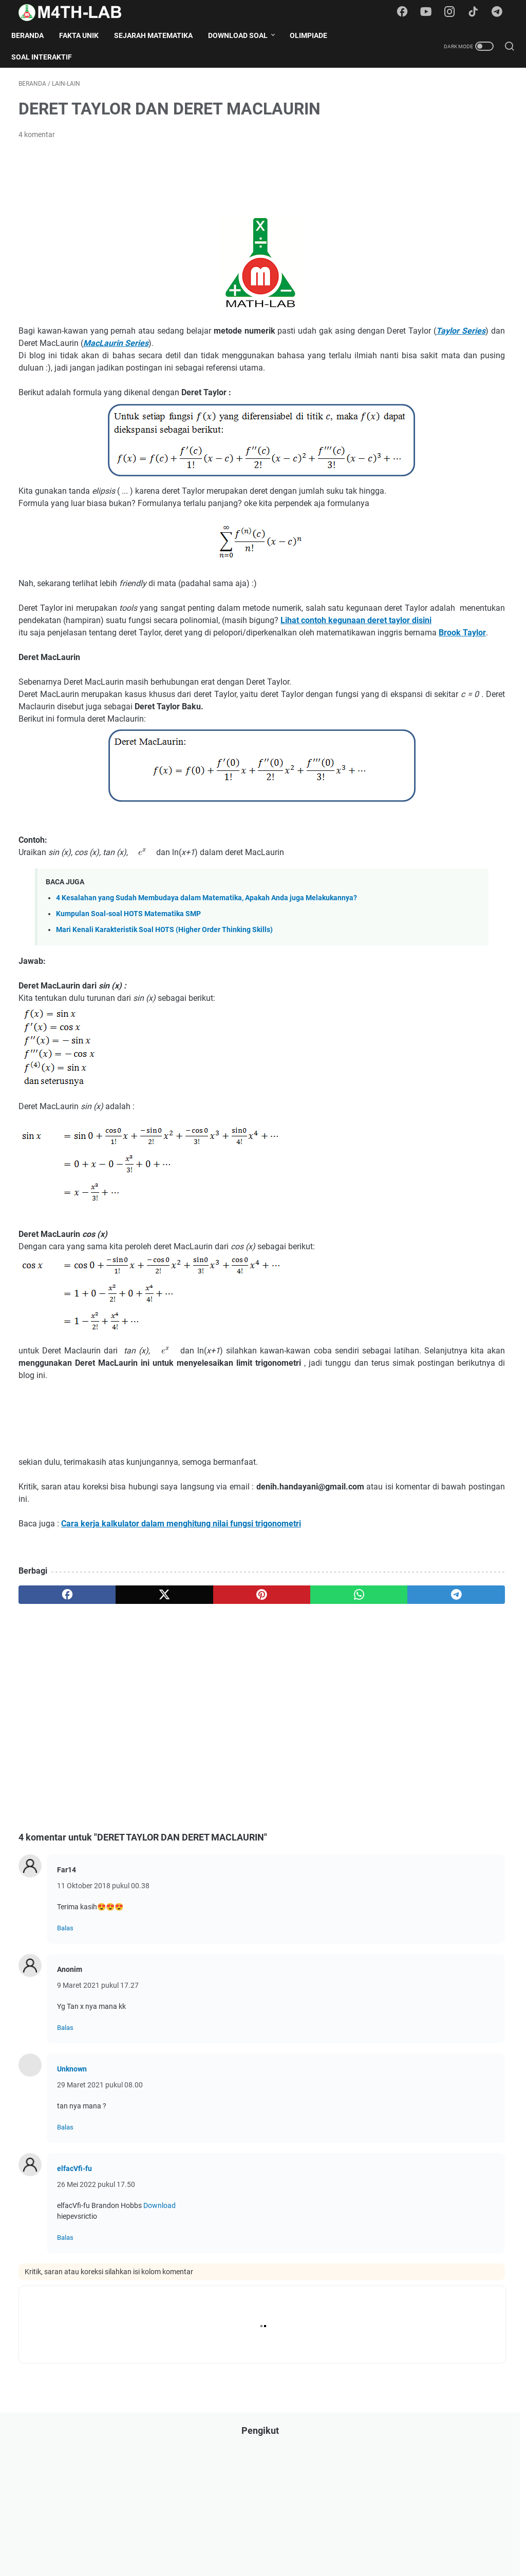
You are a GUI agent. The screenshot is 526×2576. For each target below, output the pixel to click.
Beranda (34, 35)
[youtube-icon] (431, 12)
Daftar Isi (214, 2539)
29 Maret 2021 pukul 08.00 (100, 2189)
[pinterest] (181, 1699)
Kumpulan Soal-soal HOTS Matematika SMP (128, 1006)
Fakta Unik (86, 35)
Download (159, 2310)
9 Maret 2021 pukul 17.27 (98, 2090)
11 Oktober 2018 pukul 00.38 (103, 1990)
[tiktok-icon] (477, 12)
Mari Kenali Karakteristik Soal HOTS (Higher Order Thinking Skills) (164, 1022)
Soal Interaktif (48, 57)
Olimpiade (315, 35)
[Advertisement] (205, 183)
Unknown (72, 2174)
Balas (65, 2033)
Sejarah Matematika (160, 35)
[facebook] (51, 1699)
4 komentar (36, 142)
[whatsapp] (246, 1699)
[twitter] (116, 1699)
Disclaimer (255, 2539)
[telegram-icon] (500, 12)
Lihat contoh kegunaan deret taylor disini (194, 677)
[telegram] (312, 1699)
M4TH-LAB (277, 2560)
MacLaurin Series (285, 350)
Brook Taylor (164, 701)
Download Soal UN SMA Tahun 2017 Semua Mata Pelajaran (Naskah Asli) (435, 954)
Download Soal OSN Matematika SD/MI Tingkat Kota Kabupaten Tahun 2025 (441, 1171)
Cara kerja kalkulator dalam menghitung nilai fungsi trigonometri (181, 1628)
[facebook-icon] (408, 12)
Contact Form (305, 2539)
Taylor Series (142, 350)
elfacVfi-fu (74, 2273)
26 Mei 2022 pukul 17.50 (96, 2289)
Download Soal (245, 35)
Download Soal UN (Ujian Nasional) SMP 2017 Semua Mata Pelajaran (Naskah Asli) (443, 1002)
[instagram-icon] (454, 12)
